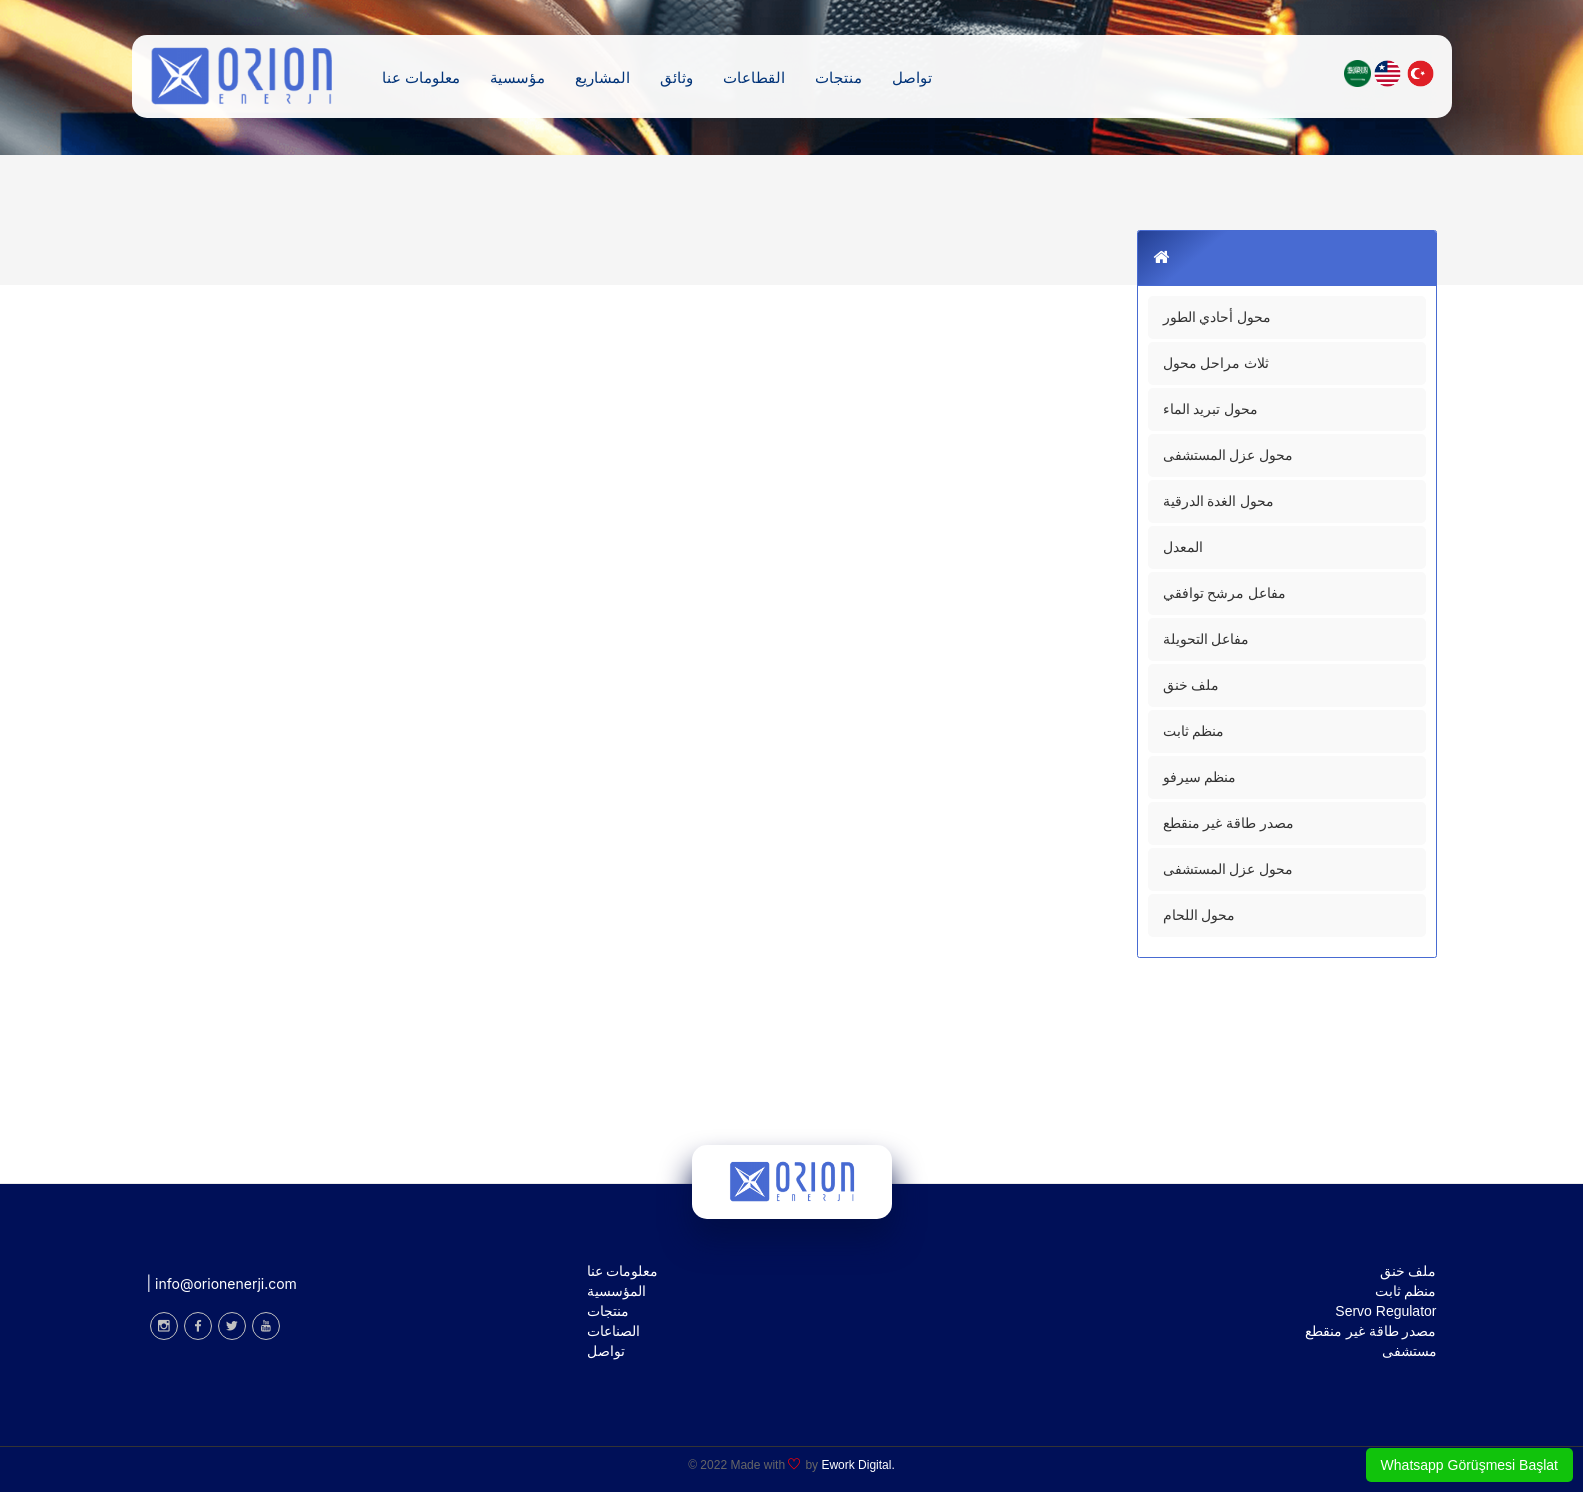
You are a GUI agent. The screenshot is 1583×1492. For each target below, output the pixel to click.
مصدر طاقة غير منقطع (1229, 823)
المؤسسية (616, 1291)
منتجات (838, 76)
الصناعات (613, 1331)
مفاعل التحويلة (1206, 639)
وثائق (676, 76)
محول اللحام (1199, 915)
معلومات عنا (421, 76)
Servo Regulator (1385, 1311)
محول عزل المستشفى (1228, 455)
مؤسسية (517, 76)
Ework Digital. (857, 1465)
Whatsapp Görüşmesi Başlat (1469, 1465)
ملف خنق (1191, 685)
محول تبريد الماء (1211, 409)
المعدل (1183, 547)
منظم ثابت (1194, 731)
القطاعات (754, 76)
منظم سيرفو (1200, 777)
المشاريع (602, 76)
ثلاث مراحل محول (1216, 363)
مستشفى (1409, 1351)
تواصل (912, 76)
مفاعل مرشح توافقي (1225, 593)
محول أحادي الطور (1217, 317)
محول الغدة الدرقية (1219, 501)
